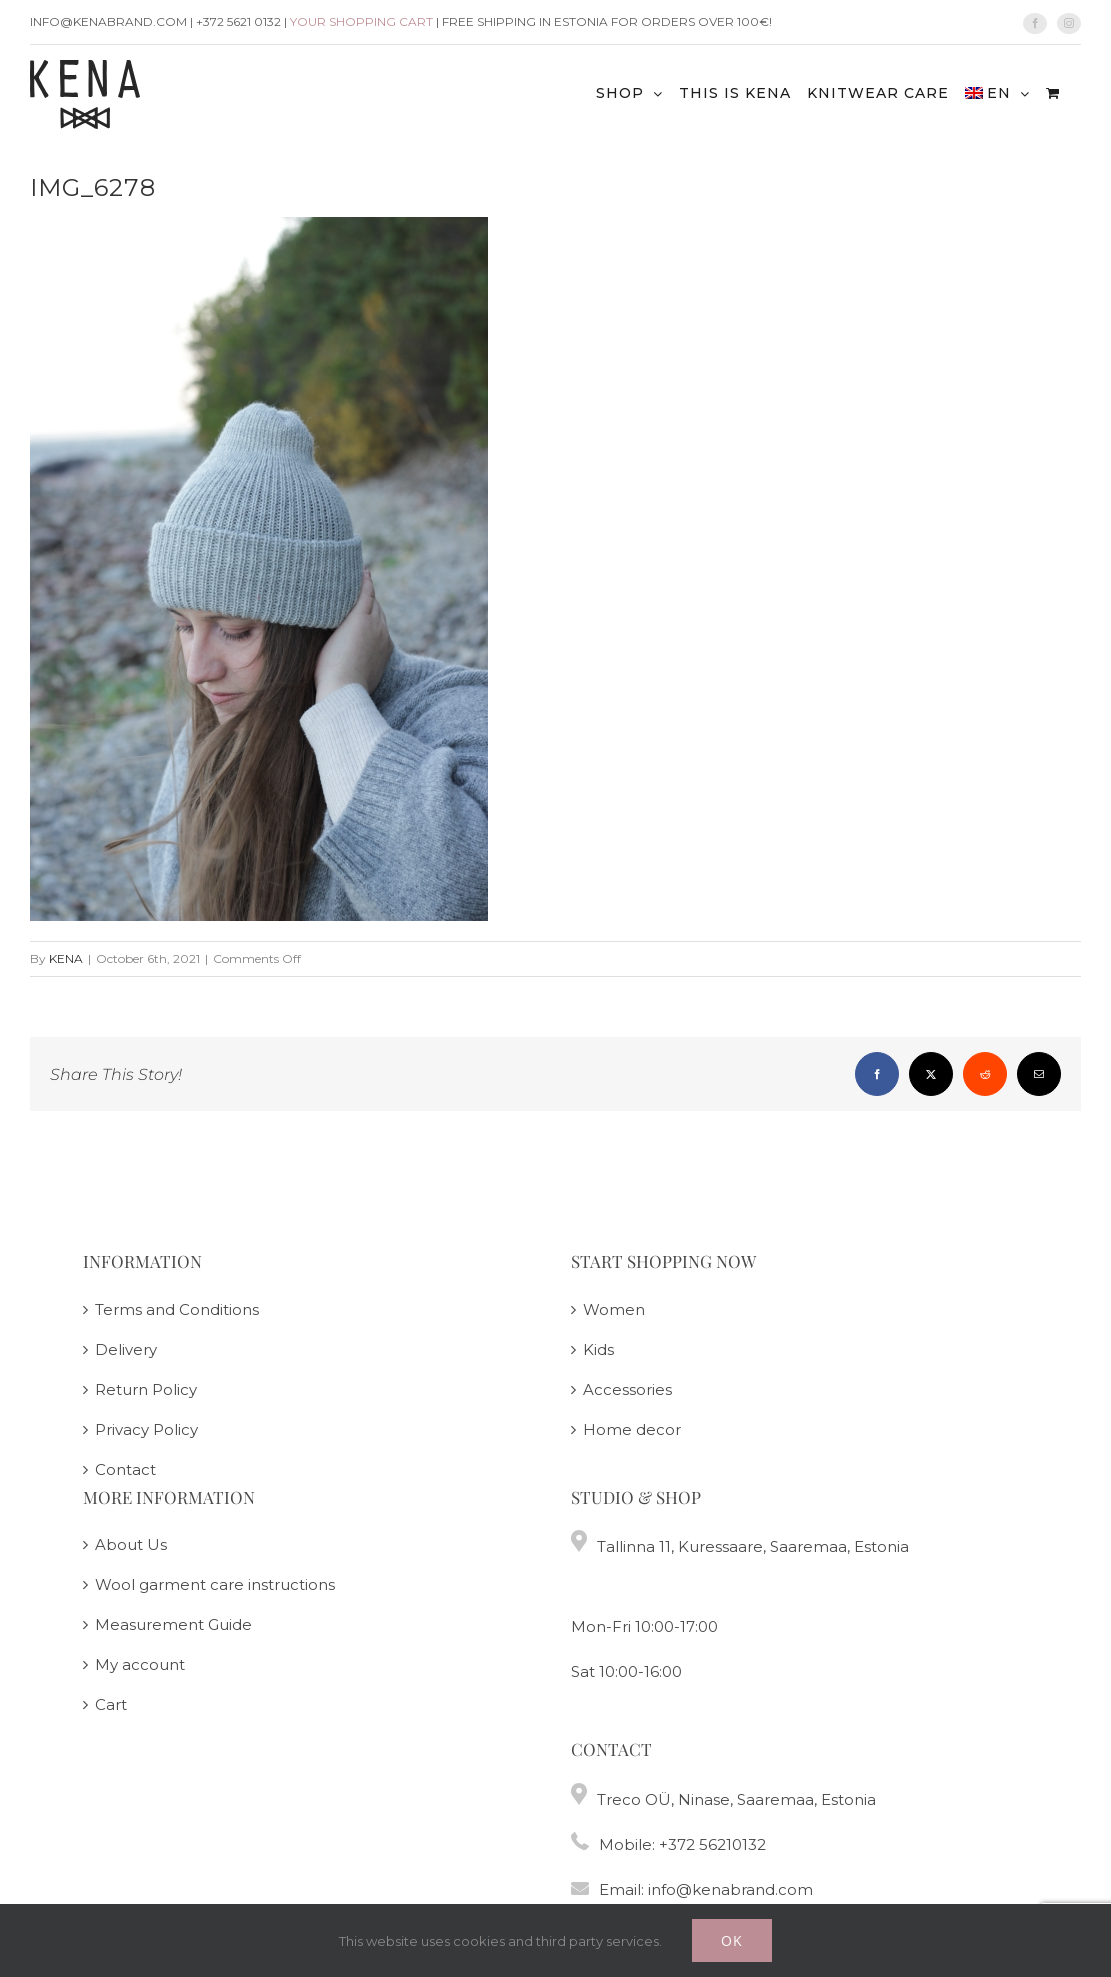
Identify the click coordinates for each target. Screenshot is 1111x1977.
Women (614, 1309)
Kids (598, 1349)
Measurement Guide (173, 1624)
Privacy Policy (146, 1429)
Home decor (632, 1429)
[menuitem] (997, 92)
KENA (66, 958)
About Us (131, 1544)
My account (140, 1664)
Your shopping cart (361, 21)
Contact (125, 1469)
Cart (111, 1704)
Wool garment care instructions (215, 1584)
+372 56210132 (712, 1844)
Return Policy (146, 1389)
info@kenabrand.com (730, 1889)
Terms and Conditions (177, 1309)
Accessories (627, 1389)
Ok (732, 1940)
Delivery (126, 1349)
